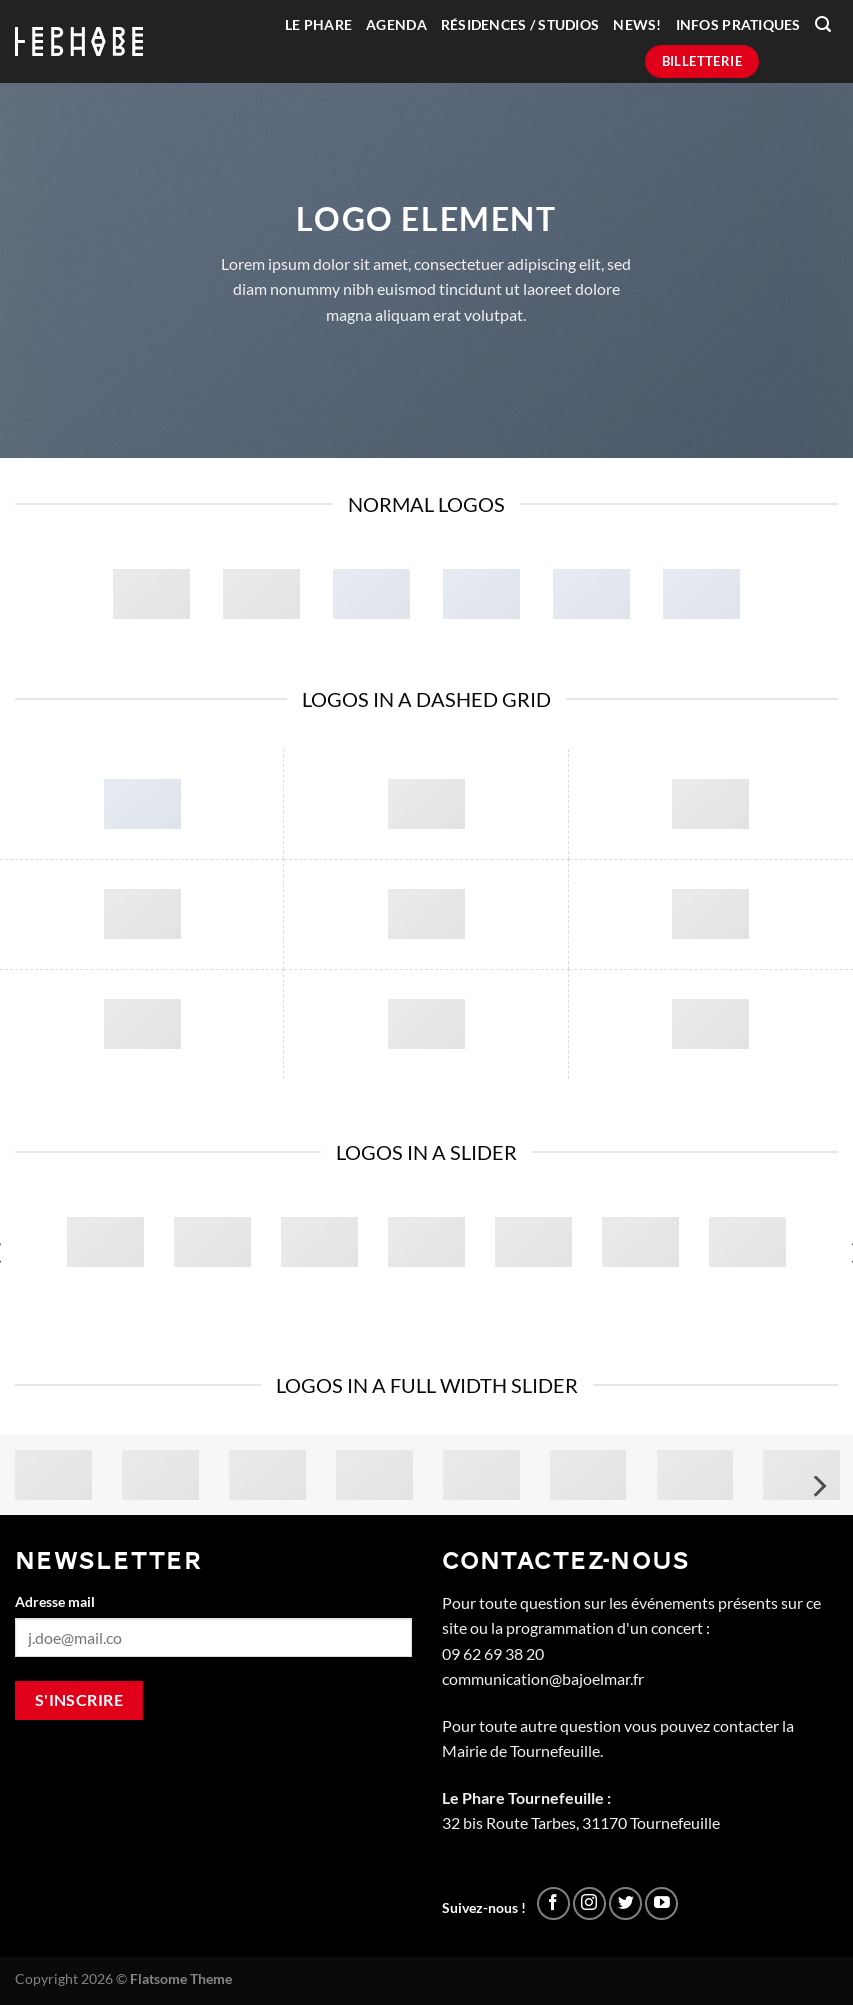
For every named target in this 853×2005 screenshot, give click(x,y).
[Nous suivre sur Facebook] (553, 1903)
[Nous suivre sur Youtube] (661, 1903)
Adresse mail (55, 1601)
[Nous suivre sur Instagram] (589, 1903)
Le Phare (318, 25)
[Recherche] (823, 24)
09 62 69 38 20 (493, 1653)
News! (637, 25)
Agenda (396, 25)
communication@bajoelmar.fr (543, 1678)
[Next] (818, 1486)
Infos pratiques (738, 25)
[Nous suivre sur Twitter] (625, 1903)
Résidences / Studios (520, 25)
